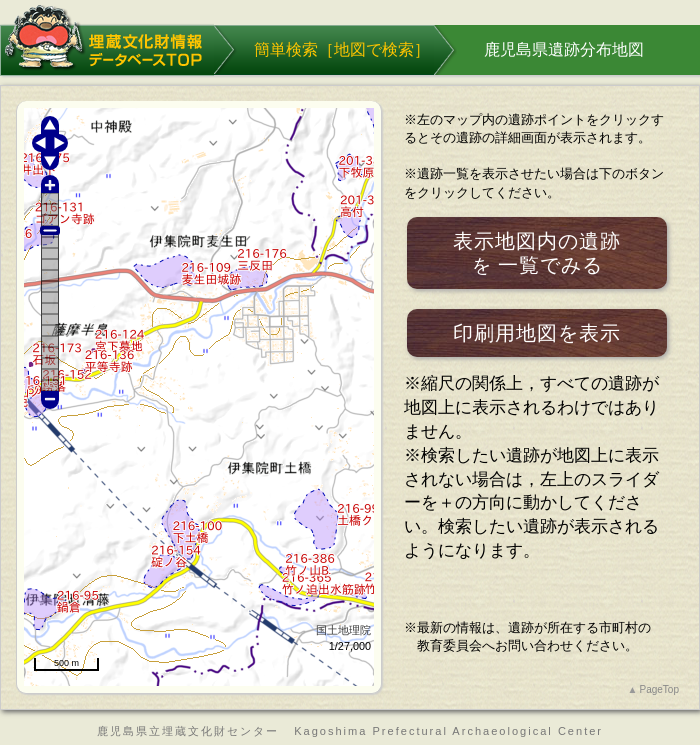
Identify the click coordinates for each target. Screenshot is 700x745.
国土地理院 (343, 630)
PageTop (659, 689)
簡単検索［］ (342, 49)
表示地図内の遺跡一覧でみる (537, 253)
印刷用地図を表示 (537, 333)
